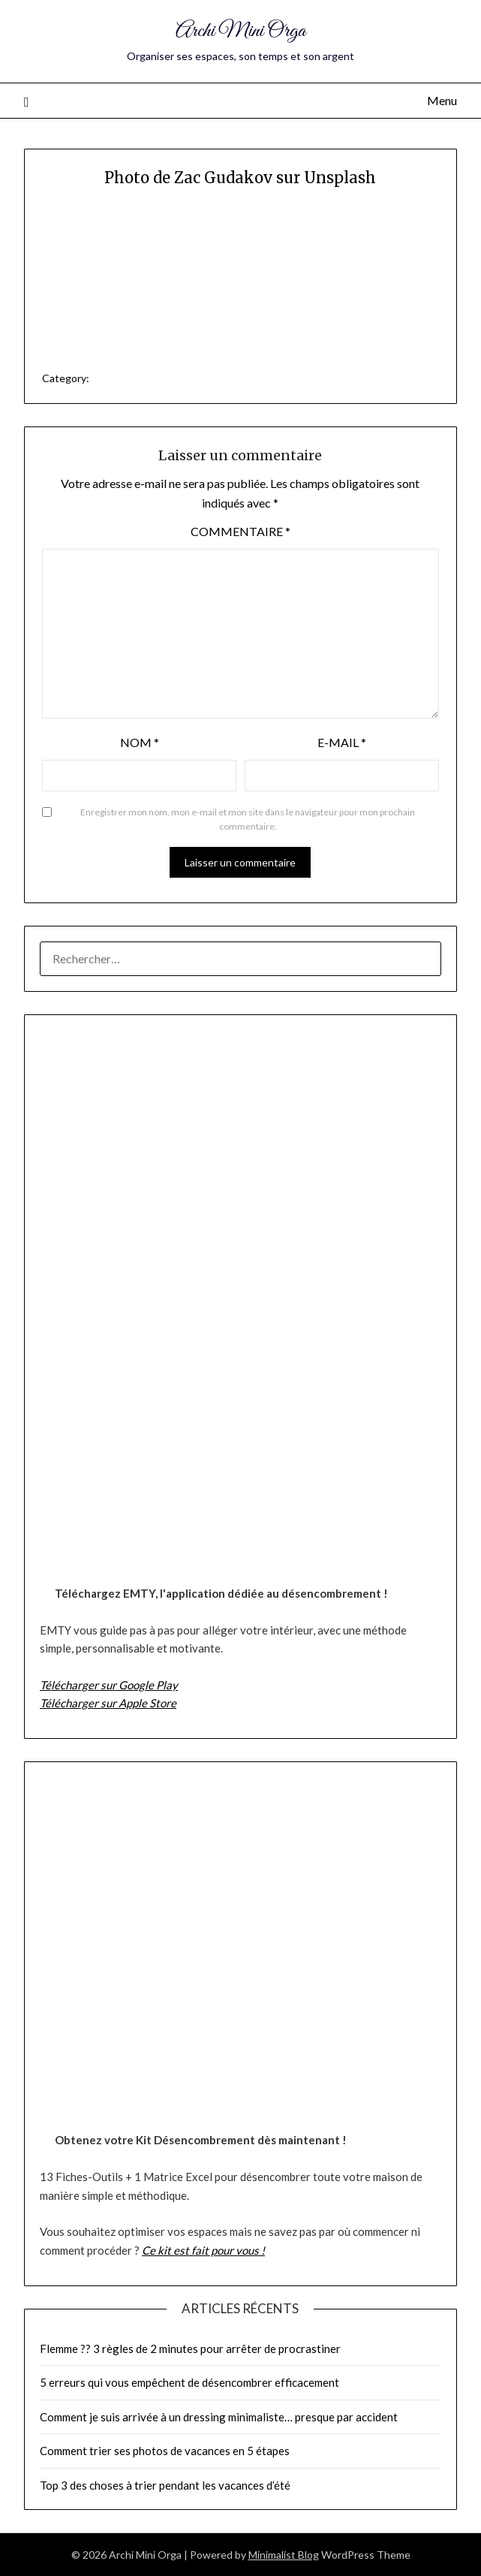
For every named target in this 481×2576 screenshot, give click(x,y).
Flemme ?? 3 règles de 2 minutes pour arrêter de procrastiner (190, 2348)
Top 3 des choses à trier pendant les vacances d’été (165, 2485)
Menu (442, 100)
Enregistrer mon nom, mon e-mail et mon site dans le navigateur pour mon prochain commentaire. (247, 819)
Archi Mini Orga (240, 31)
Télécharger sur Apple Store (108, 1703)
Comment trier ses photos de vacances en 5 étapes (165, 2450)
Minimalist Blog (283, 2554)
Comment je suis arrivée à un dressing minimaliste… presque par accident (219, 2417)
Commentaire (240, 531)
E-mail (341, 742)
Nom (139, 742)
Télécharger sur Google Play (109, 1685)
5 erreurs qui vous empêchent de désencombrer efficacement (189, 2382)
